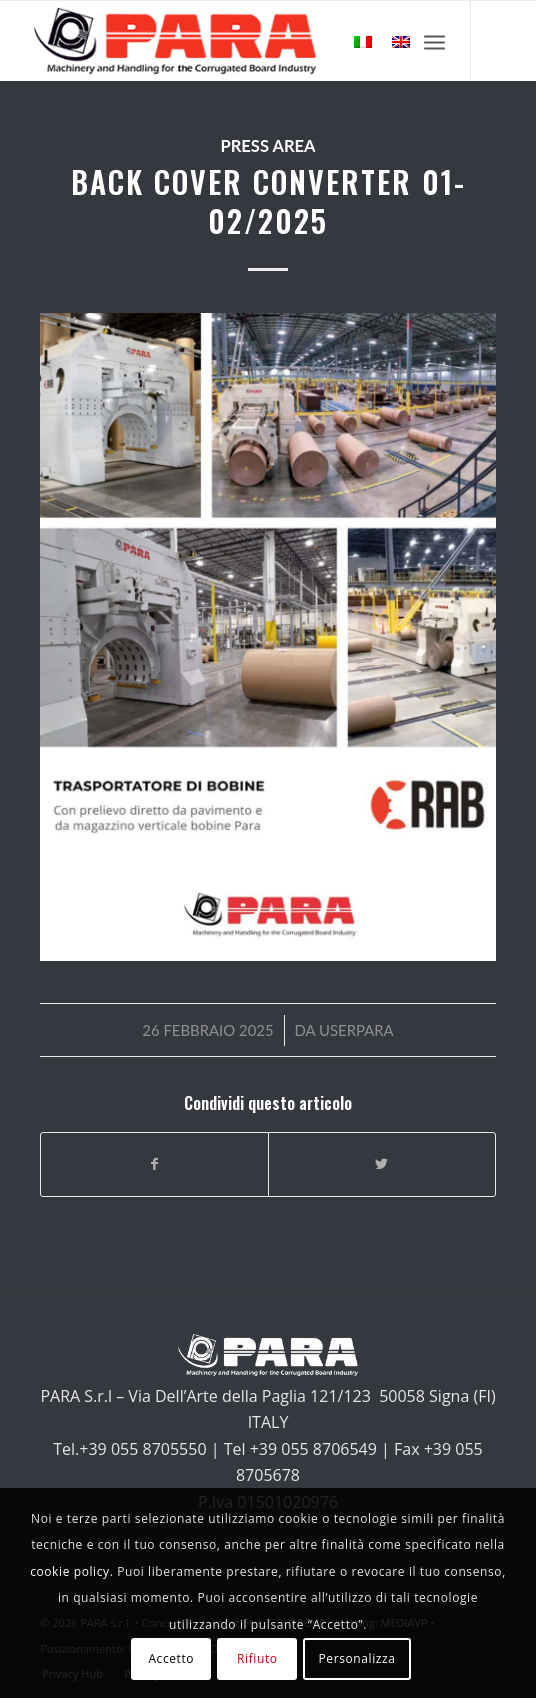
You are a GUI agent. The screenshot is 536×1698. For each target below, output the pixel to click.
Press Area (267, 146)
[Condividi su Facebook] (154, 1164)
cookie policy (70, 1571)
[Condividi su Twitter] (382, 1164)
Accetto (171, 1658)
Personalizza (356, 1658)
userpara (356, 1030)
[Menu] (434, 41)
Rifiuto (257, 1658)
